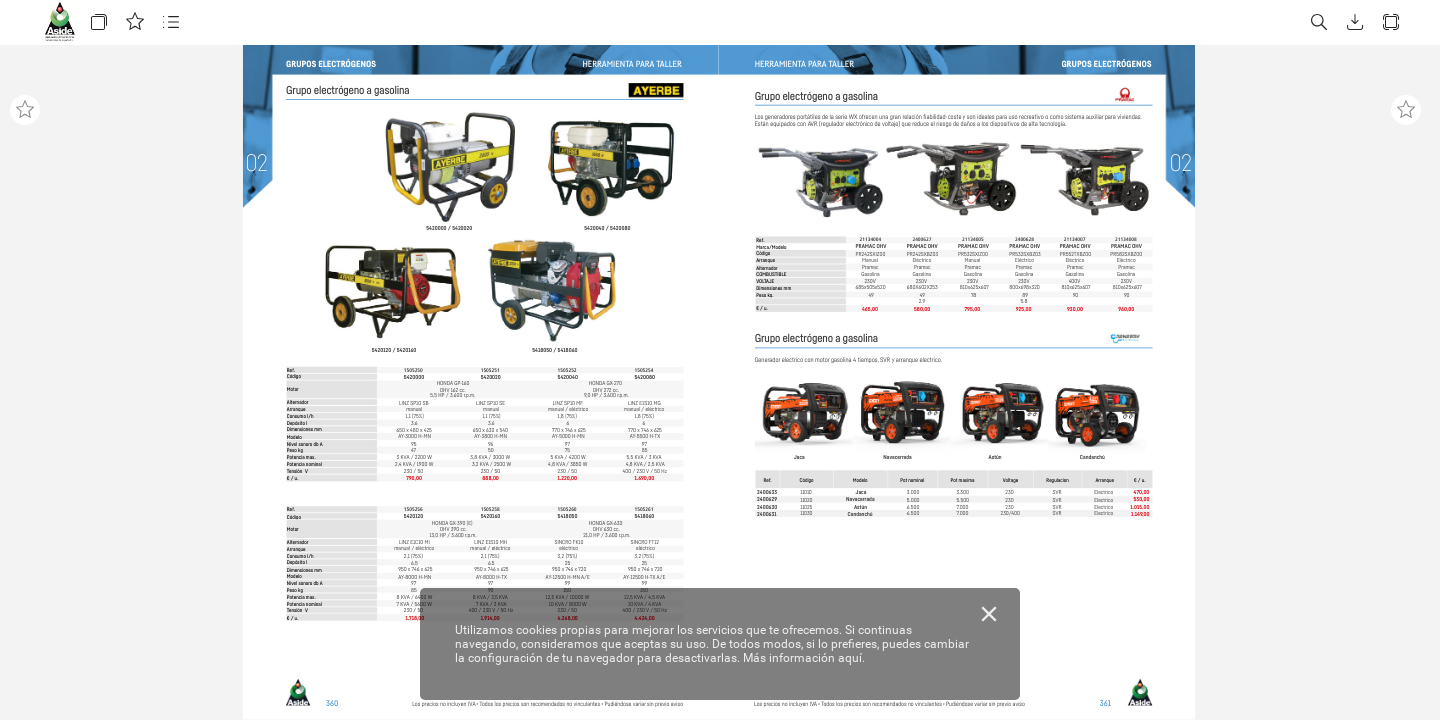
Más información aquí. (804, 658)
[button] (99, 22)
